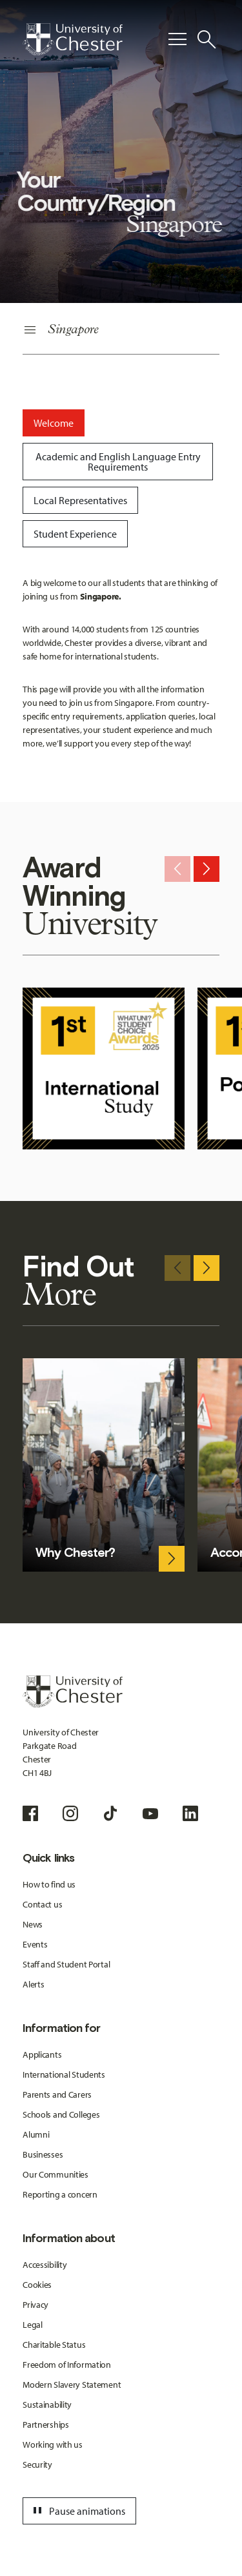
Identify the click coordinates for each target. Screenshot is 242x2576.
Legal (33, 2324)
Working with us (53, 2444)
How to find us (49, 1884)
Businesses (43, 2154)
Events (35, 1944)
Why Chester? (75, 1552)
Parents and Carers (57, 2094)
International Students (64, 2074)
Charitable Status (54, 2344)
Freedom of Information (67, 2364)
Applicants (42, 2054)
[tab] (54, 422)
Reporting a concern (60, 2194)
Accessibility (44, 2264)
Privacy (35, 2304)
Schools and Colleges (61, 2114)
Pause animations (77, 2511)
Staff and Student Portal (66, 1964)
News (33, 1924)
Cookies (37, 2284)
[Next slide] (206, 869)
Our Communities (55, 2174)
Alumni (36, 2134)
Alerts (33, 1984)
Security (37, 2464)
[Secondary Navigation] (121, 330)
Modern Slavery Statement (72, 2384)
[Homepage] (73, 39)
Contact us (42, 1904)
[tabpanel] (121, 663)
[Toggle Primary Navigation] (177, 39)
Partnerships (46, 2424)
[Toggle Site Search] (206, 39)
